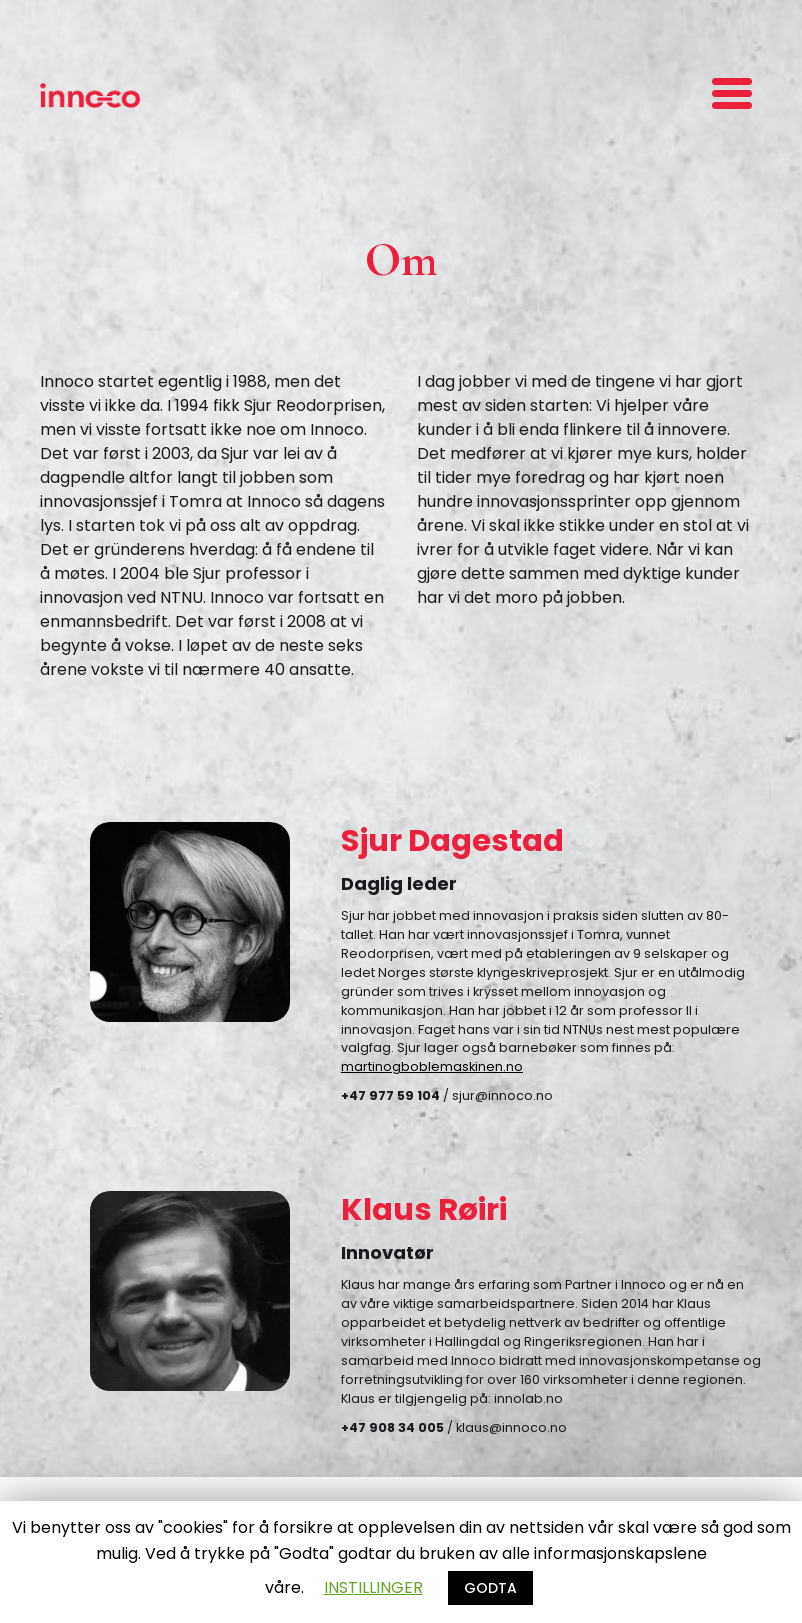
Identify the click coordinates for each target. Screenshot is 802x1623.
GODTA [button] (490, 1588)
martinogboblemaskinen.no (432, 1066)
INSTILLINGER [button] (373, 1587)
